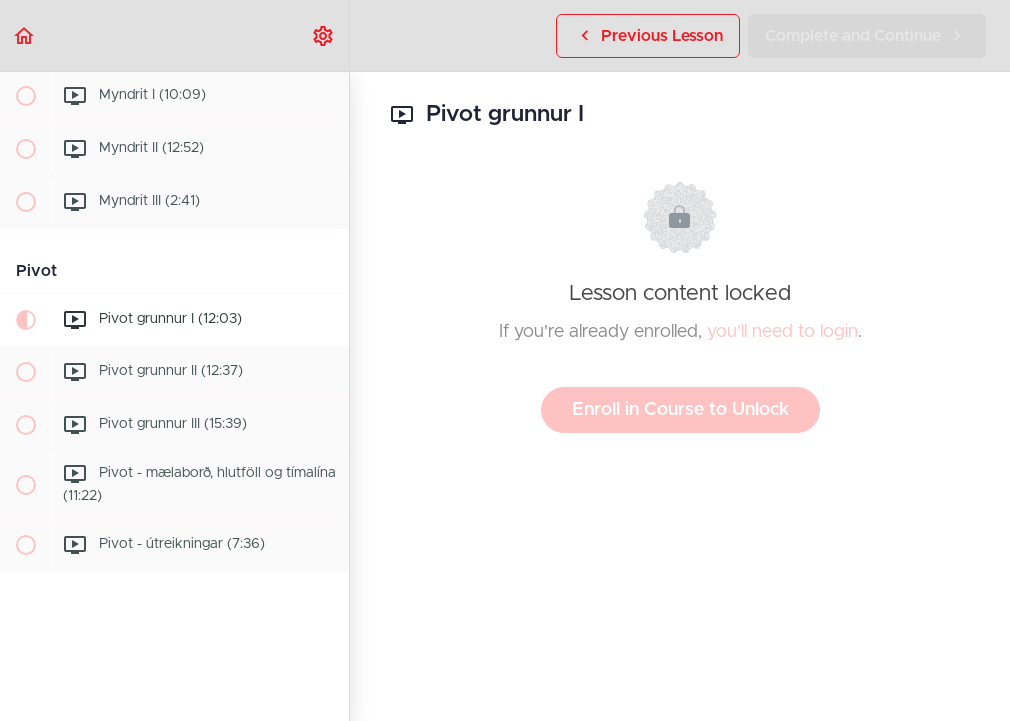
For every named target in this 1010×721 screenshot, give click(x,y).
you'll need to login (782, 332)
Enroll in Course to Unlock (680, 410)
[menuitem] (324, 35)
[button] (25, 35)
